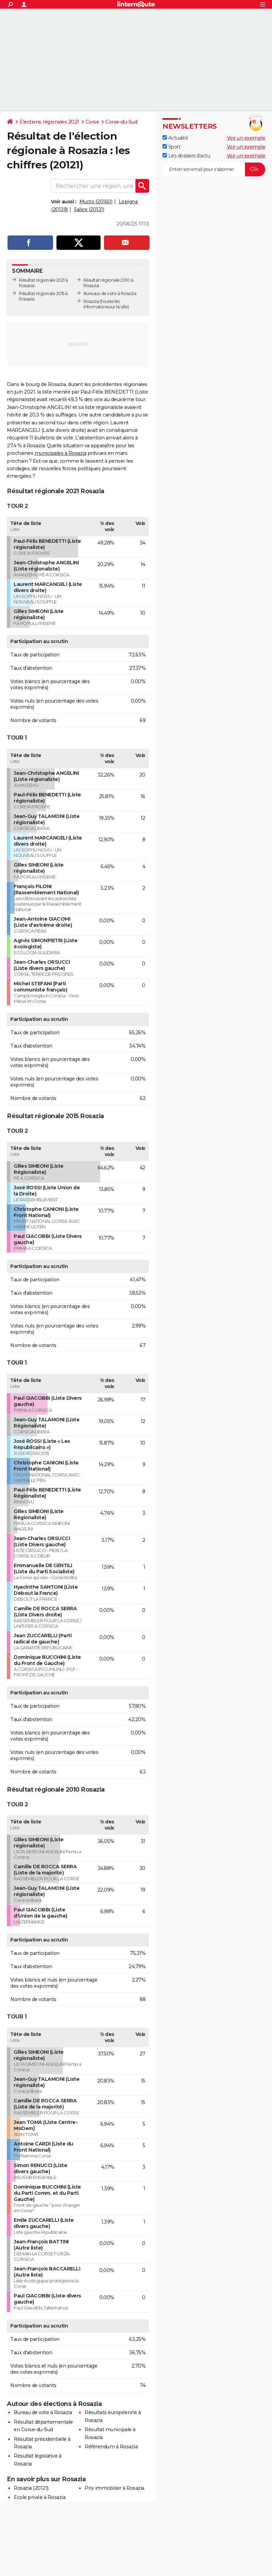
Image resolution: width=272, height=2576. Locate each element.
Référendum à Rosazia (111, 2447)
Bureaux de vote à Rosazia (110, 293)
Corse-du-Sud (121, 122)
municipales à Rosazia (61, 453)
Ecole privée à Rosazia (39, 2497)
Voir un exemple (246, 138)
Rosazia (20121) (31, 2488)
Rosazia (91, 301)
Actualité (175, 138)
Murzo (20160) (96, 201)
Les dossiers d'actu (186, 156)
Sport (171, 147)
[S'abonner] (214, 169)
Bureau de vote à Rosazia (43, 2412)
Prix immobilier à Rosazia (114, 2488)
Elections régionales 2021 (49, 122)
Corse (92, 122)
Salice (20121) (89, 209)
